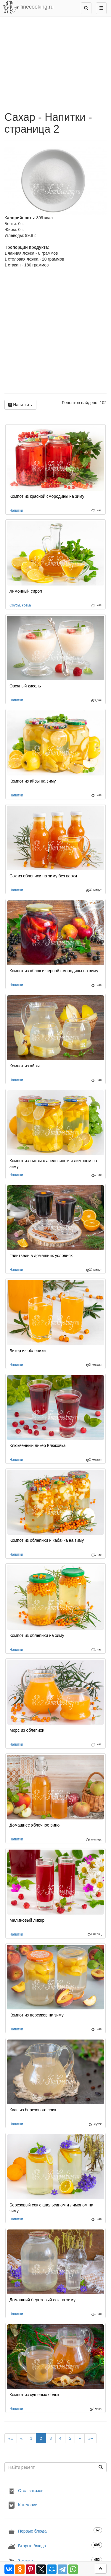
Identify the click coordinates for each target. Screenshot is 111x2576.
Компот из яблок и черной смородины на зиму (53, 970)
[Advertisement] (55, 332)
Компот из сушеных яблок (34, 2394)
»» (90, 2438)
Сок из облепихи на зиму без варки (43, 876)
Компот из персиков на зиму (36, 2015)
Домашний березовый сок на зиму (42, 2299)
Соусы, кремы (20, 605)
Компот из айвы (24, 1065)
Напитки (20, 404)
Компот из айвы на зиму (32, 781)
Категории (22, 2505)
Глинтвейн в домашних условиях (41, 1255)
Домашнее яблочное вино (34, 1825)
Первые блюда (54, 2531)
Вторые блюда (54, 2546)
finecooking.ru (28, 7)
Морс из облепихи (26, 1730)
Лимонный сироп (25, 591)
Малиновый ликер (26, 1920)
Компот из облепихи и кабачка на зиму (46, 1540)
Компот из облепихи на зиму (36, 1635)
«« (10, 2438)
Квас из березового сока (32, 2109)
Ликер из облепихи (27, 1350)
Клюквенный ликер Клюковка (37, 1445)
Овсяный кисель (25, 686)
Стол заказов (25, 2491)
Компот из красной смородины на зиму (46, 496)
